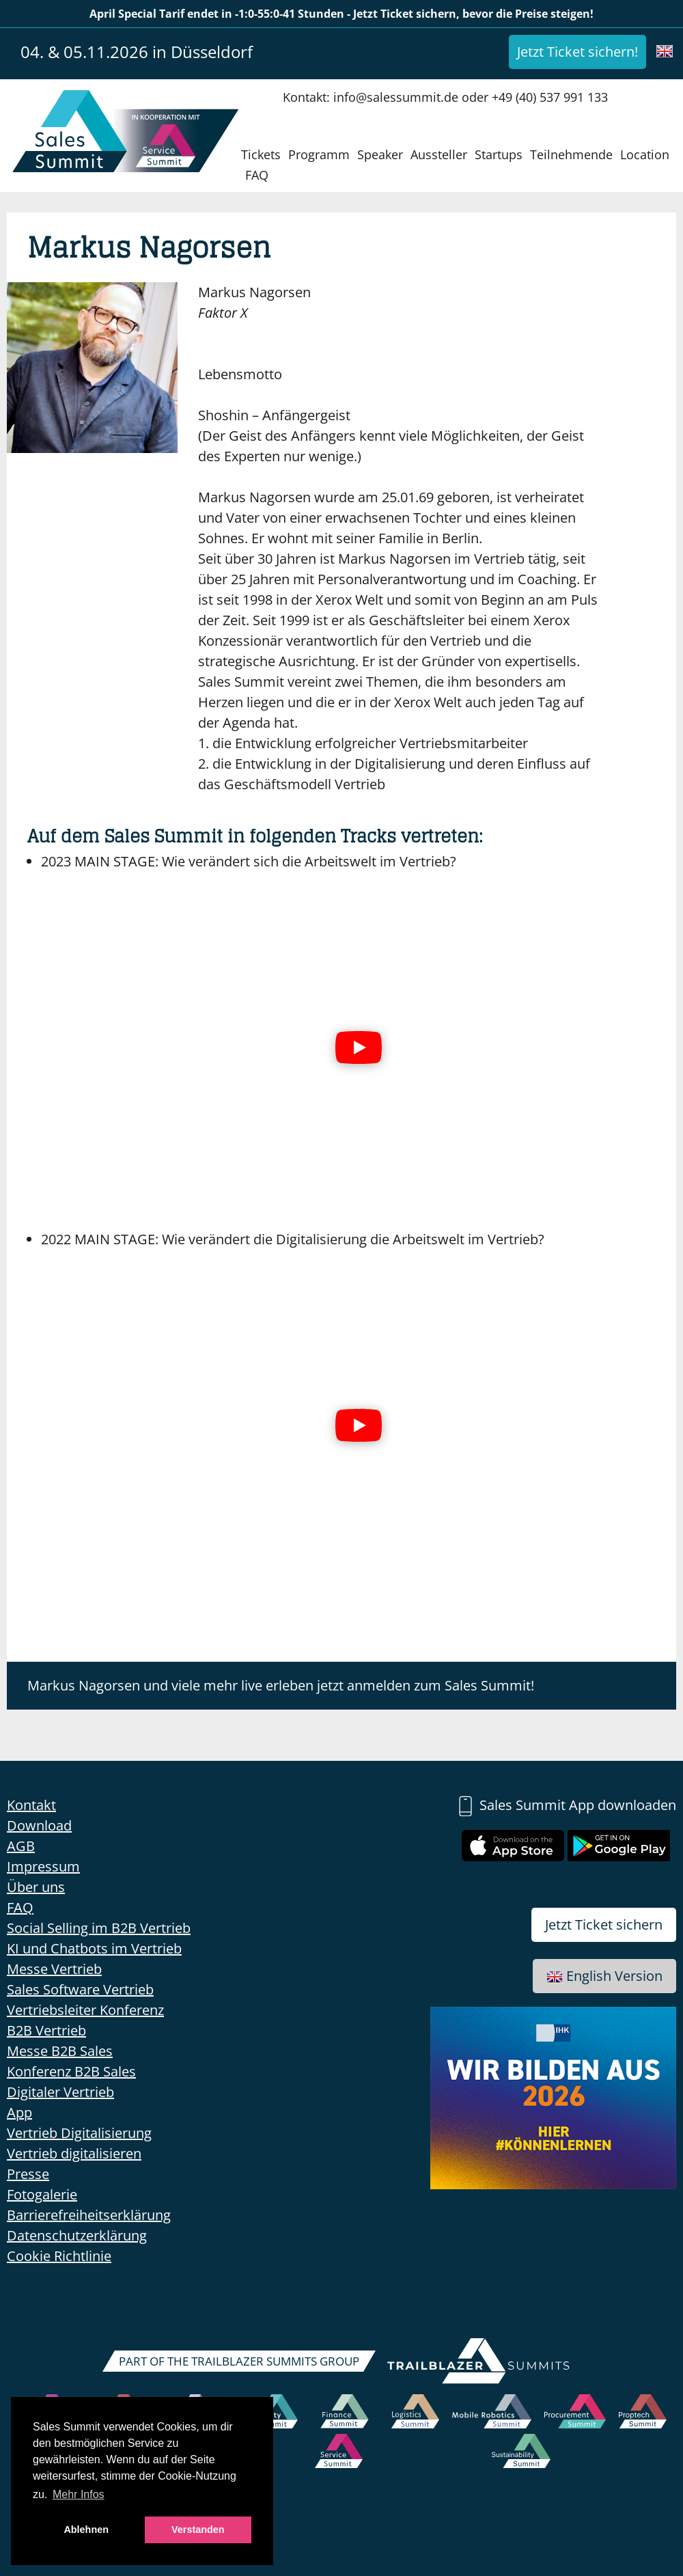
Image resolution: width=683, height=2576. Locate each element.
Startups (498, 154)
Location (644, 154)
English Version (604, 1976)
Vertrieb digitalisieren (74, 2153)
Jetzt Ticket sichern (604, 1924)
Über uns (36, 1887)
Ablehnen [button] (86, 2529)
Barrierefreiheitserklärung (89, 2215)
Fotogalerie (42, 2194)
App (19, 2112)
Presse (28, 2174)
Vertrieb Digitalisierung (79, 2133)
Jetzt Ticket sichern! (577, 51)
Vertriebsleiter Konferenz (85, 2010)
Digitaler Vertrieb (60, 2092)
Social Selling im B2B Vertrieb (99, 1928)
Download (39, 1825)
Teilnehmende (571, 154)
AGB (21, 1846)
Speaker (380, 154)
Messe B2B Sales (60, 2051)
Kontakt (31, 1805)
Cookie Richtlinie (59, 2256)
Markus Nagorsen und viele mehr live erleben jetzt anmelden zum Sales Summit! (280, 1685)
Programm (319, 154)
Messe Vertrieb (54, 1969)
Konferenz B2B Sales (71, 2071)
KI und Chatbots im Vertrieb (94, 1948)
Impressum (43, 1866)
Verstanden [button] (198, 2529)
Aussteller (438, 154)
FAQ (256, 175)
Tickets (261, 154)
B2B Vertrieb (46, 2030)
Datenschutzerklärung (77, 2235)
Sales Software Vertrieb (80, 1989)
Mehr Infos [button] (78, 2494)
